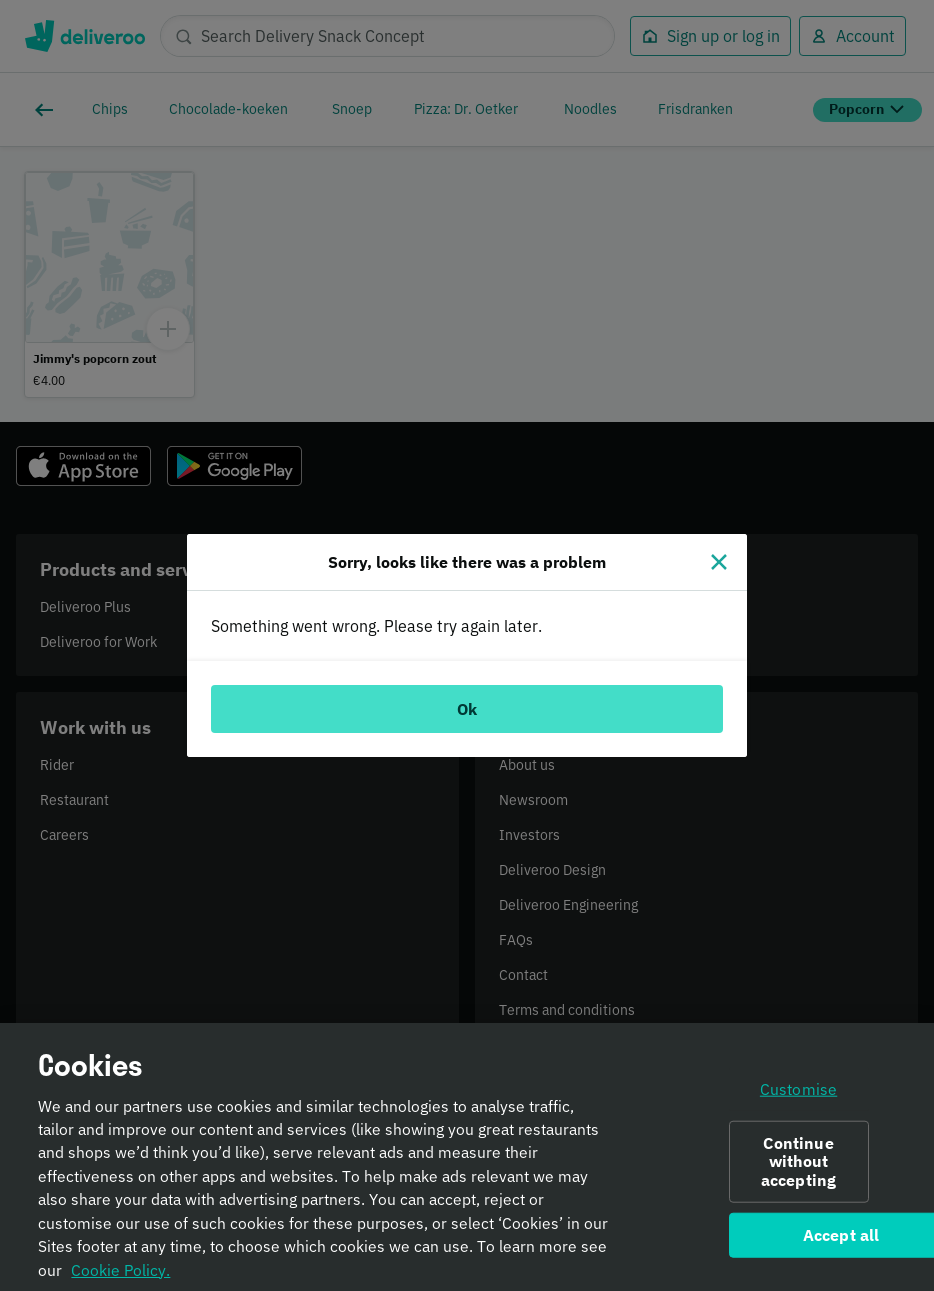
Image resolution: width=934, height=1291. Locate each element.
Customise (798, 1099)
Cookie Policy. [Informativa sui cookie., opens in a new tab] (120, 1279)
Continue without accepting (798, 1171)
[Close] (719, 562)
